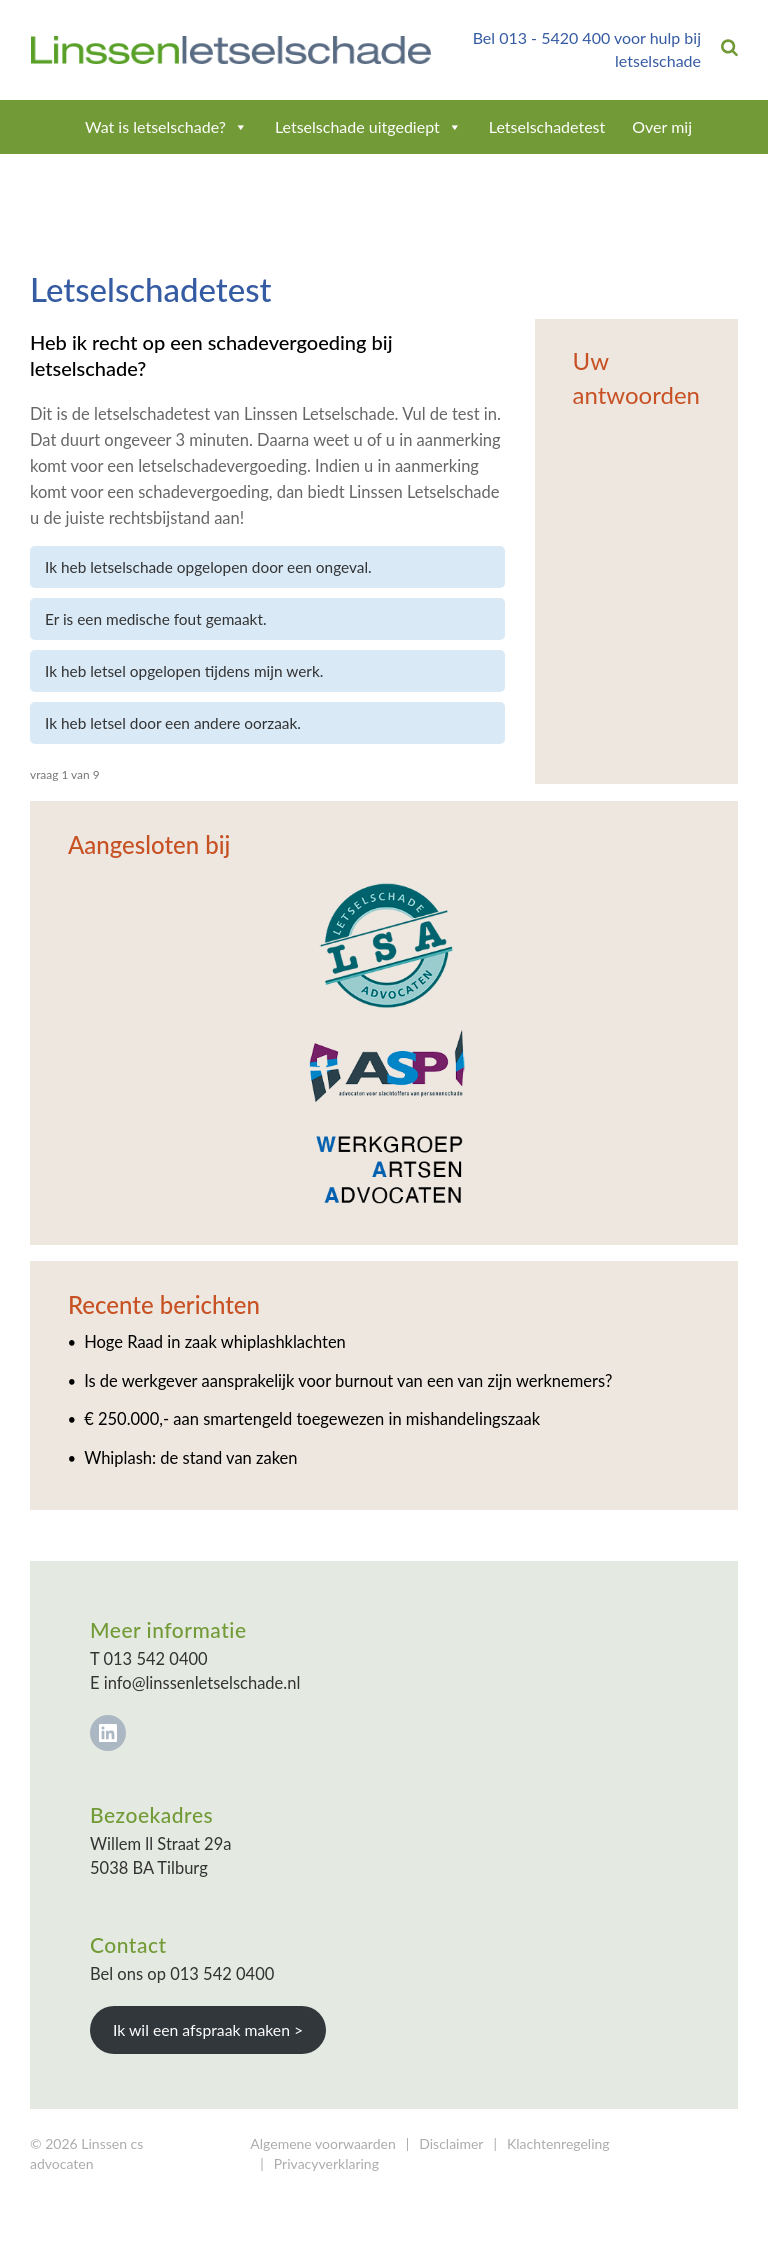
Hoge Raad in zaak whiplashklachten (215, 1342)
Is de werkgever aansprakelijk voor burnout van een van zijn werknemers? (348, 1381)
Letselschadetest (547, 126)
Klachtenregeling (558, 2143)
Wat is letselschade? (166, 126)
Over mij (662, 126)
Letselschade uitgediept (368, 126)
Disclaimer (451, 2143)
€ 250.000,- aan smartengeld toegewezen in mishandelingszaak (312, 1419)
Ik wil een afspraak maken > (208, 2029)
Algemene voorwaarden (322, 2143)
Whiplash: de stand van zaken (190, 1458)
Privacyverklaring (326, 2163)
